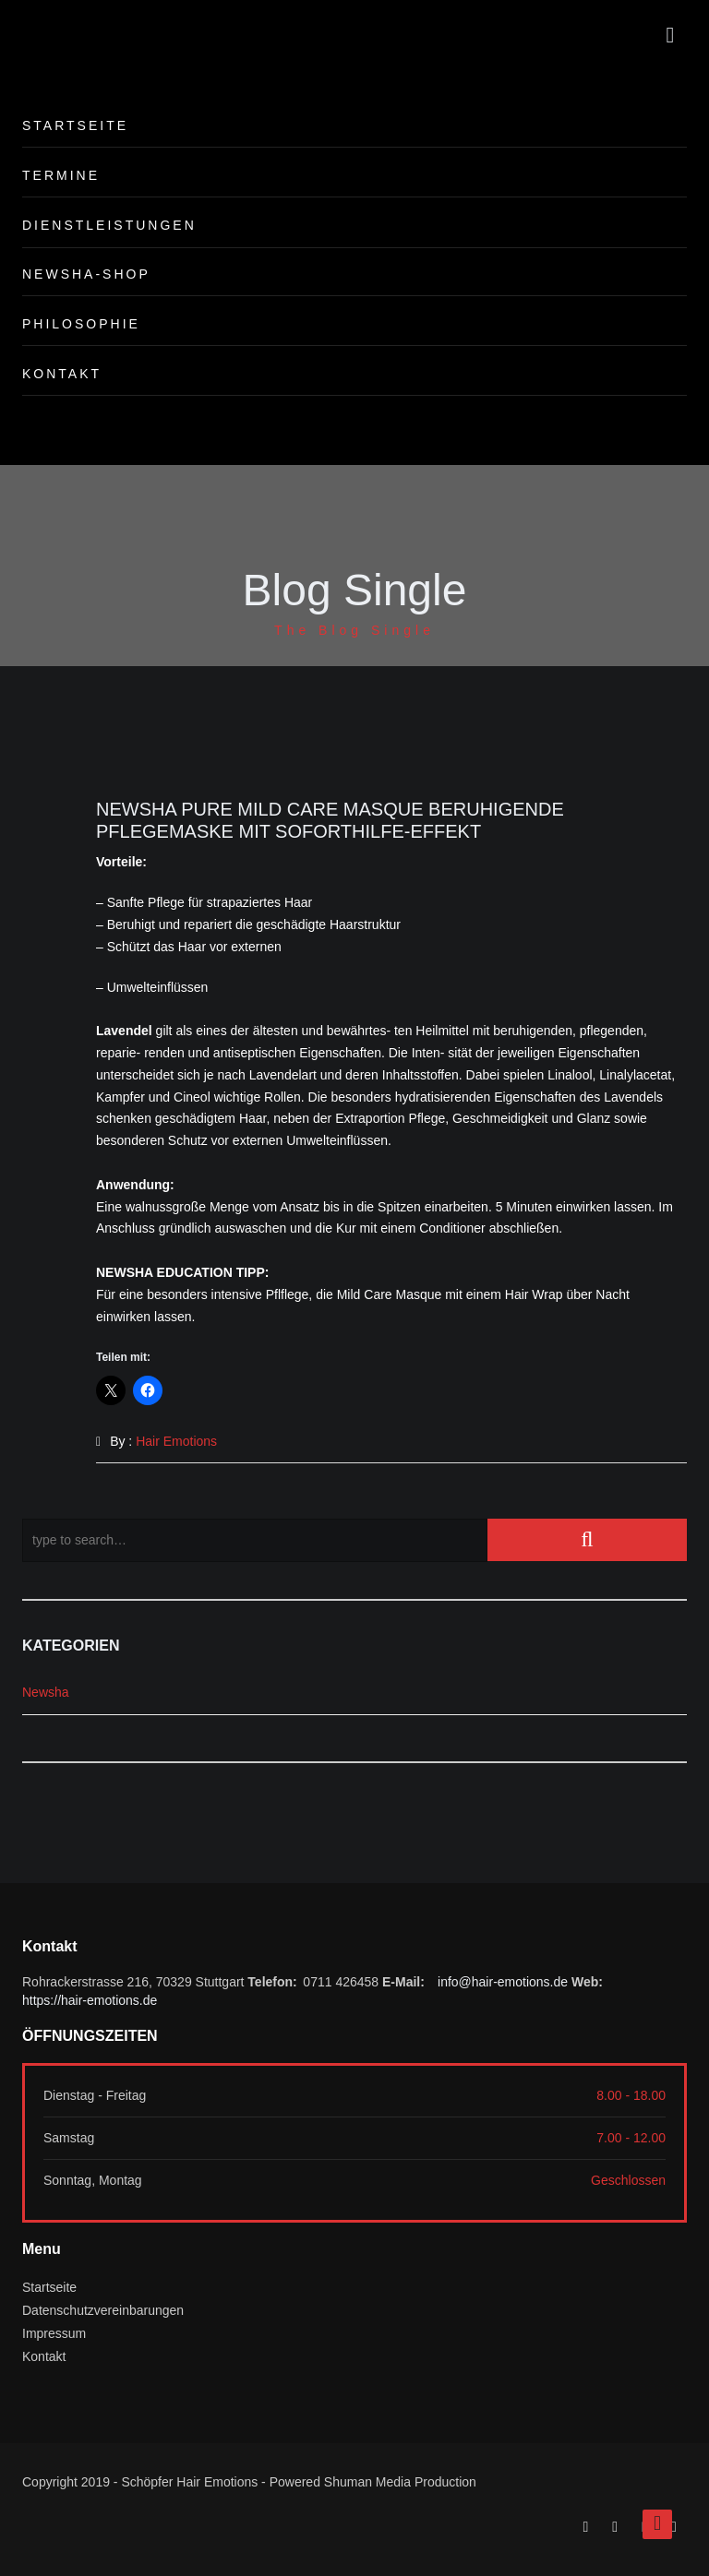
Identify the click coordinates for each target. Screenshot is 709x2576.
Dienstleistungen (109, 225)
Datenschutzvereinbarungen (103, 2310)
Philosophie (81, 323)
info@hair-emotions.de (503, 1981)
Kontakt (62, 373)
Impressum (54, 2333)
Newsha (45, 1692)
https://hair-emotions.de (89, 2000)
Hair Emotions (176, 1441)
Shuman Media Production (400, 2482)
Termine (61, 175)
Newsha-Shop (86, 274)
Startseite (75, 125)
